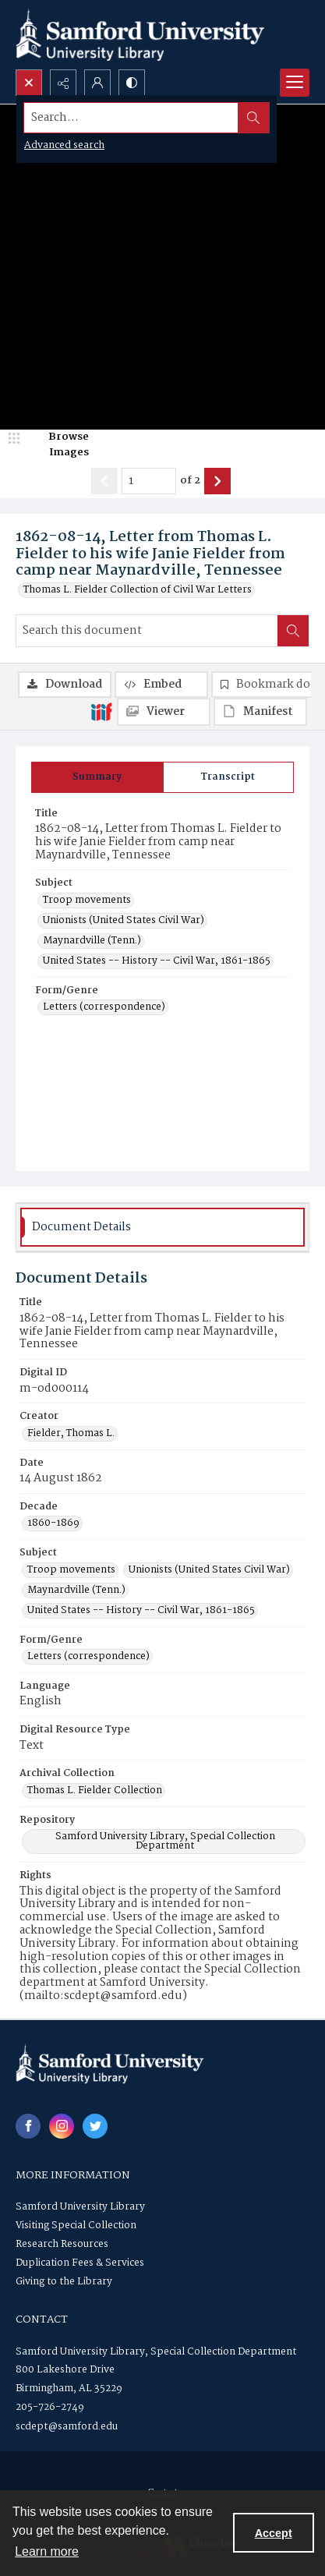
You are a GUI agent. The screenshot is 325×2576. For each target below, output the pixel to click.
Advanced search (64, 145)
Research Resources (62, 2244)
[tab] (97, 777)
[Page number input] (149, 481)
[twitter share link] (95, 2126)
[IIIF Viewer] (163, 712)
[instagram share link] (61, 2126)
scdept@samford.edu (67, 2427)
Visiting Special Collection (76, 2225)
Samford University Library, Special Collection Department (156, 2352)
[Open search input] (28, 82)
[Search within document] (293, 630)
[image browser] (58, 445)
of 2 (190, 481)
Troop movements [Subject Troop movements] (87, 900)
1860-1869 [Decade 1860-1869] (53, 1523)
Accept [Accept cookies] (273, 2533)
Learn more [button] (47, 2551)
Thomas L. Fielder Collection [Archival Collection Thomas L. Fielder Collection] (94, 1791)
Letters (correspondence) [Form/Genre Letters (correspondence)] (104, 1007)
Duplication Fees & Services (80, 2263)
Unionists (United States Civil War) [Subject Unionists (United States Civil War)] (123, 921)
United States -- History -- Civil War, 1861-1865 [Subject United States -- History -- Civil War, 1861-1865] (156, 961)
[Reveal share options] (63, 82)
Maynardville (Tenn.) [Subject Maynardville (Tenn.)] (92, 941)
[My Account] (97, 82)
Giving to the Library (64, 2281)
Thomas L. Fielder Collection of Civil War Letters (137, 590)
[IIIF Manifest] (260, 712)
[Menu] (294, 83)
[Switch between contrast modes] (131, 82)
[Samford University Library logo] (140, 35)
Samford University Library (80, 2207)
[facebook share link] (28, 2126)
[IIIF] (101, 711)
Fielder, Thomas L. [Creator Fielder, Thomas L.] (71, 1434)
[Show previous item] (104, 481)
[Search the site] (131, 118)
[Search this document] (146, 630)
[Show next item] (217, 481)
